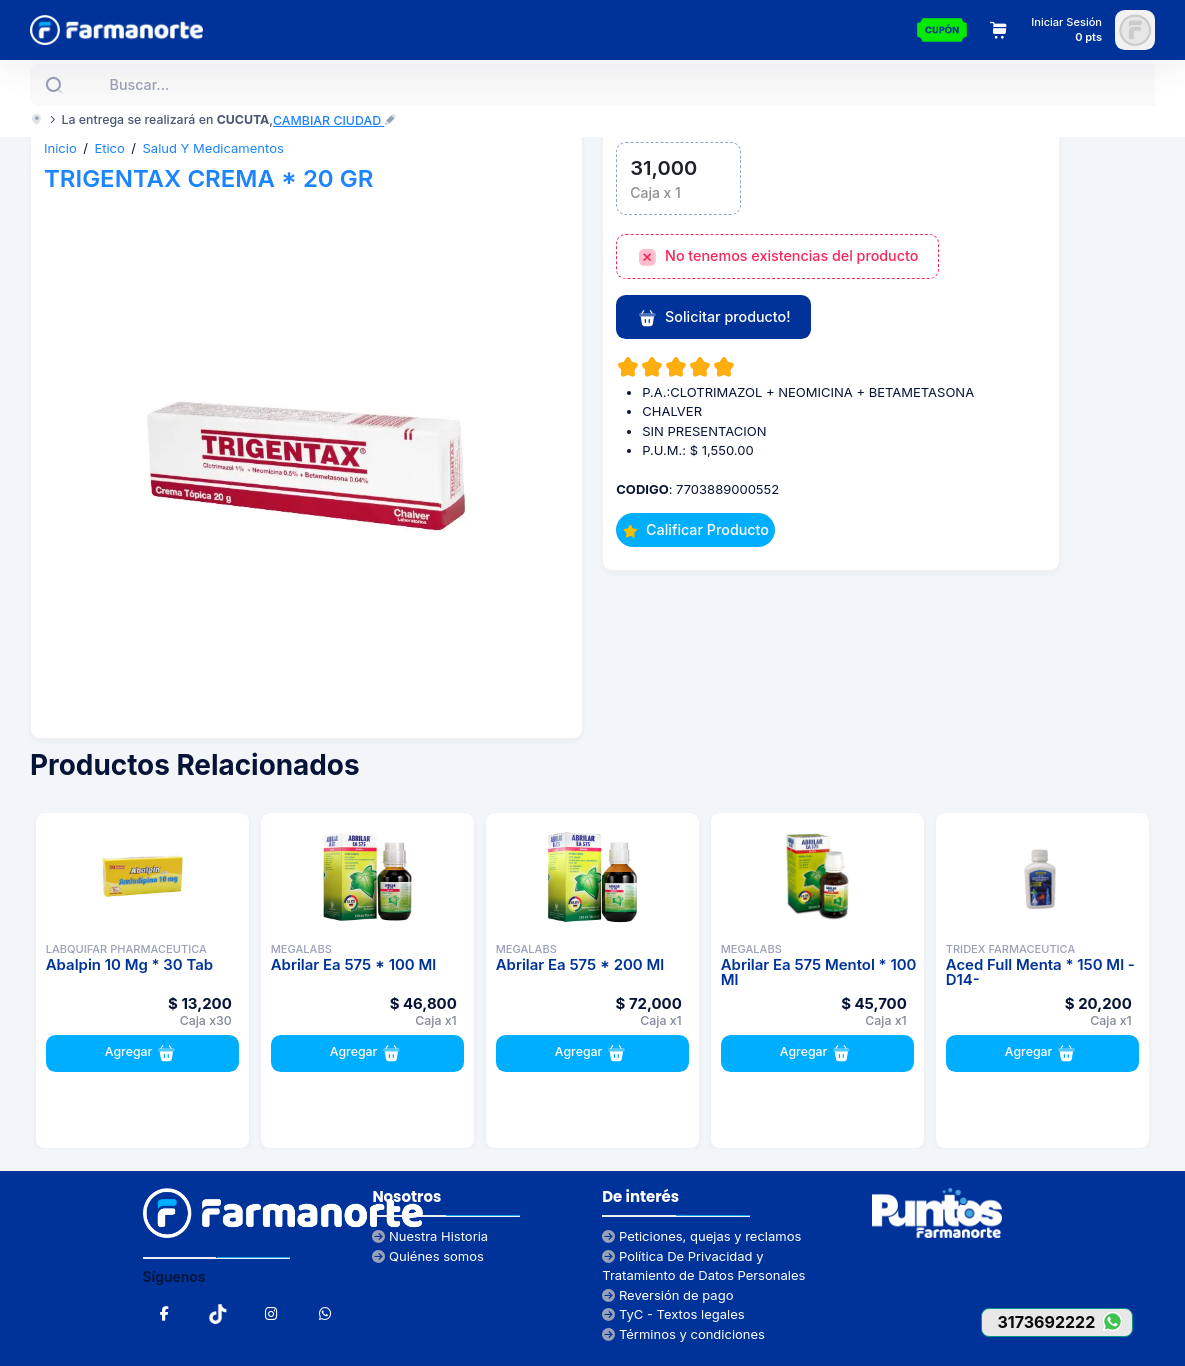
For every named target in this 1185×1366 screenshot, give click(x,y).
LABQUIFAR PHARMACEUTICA (126, 949)
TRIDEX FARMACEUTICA (1011, 949)
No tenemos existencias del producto (778, 257)
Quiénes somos (428, 1256)
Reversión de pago (667, 1295)
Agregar (142, 1053)
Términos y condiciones (683, 1334)
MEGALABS (301, 949)
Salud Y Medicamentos (213, 148)
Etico (109, 148)
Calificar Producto (696, 529)
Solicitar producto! (714, 318)
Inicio (60, 148)
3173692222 (1064, 1321)
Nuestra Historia (430, 1236)
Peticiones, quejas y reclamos (701, 1236)
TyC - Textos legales (673, 1314)
